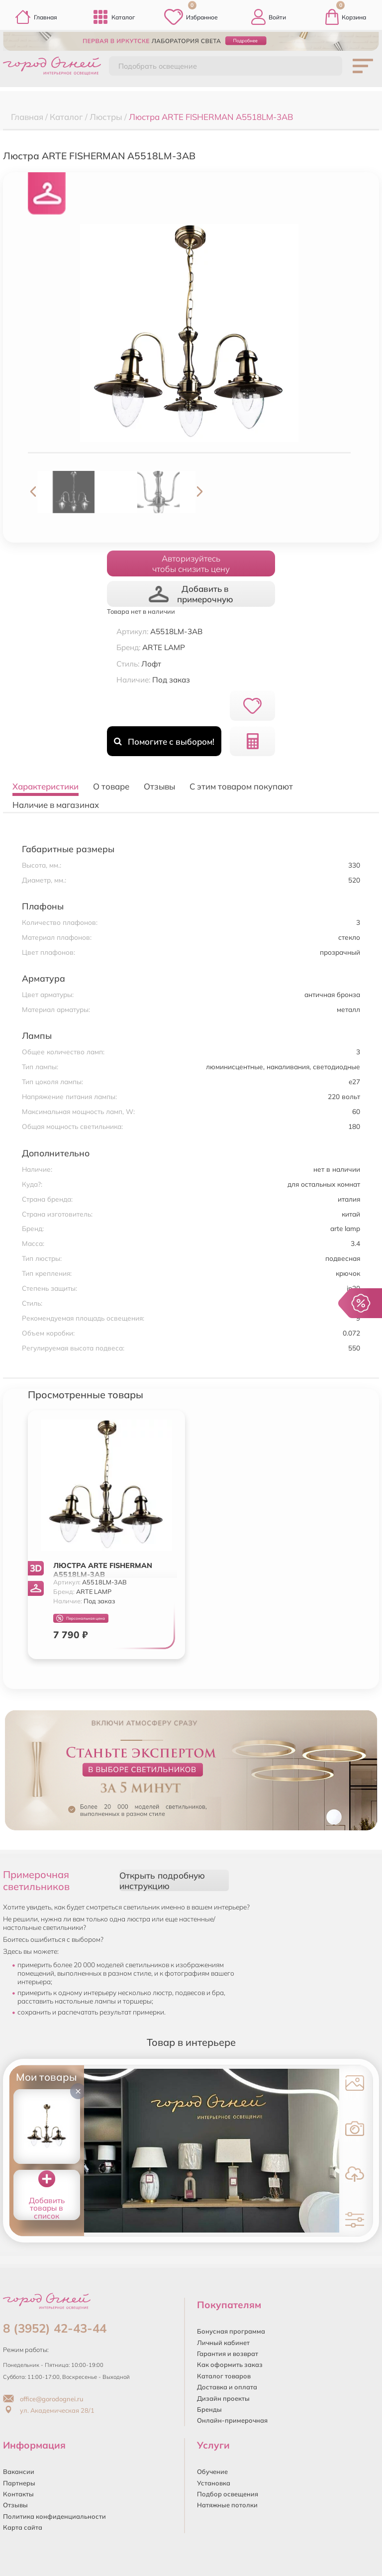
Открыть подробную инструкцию (162, 1880)
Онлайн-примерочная (232, 2420)
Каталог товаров (224, 2376)
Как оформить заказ (230, 2364)
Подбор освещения (227, 2494)
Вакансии (18, 2471)
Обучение (212, 2471)
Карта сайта (22, 2527)
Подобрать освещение (157, 66)
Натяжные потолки (227, 2505)
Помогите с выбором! (164, 741)
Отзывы (15, 2505)
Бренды (209, 2409)
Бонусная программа (231, 2331)
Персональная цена (80, 1618)
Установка (213, 2483)
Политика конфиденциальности (54, 2516)
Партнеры (19, 2483)
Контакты (18, 2494)
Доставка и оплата (227, 2387)
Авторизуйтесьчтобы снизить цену (191, 563)
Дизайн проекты (223, 2398)
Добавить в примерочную (191, 593)
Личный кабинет (223, 2343)
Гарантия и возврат (227, 2353)
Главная (36, 17)
